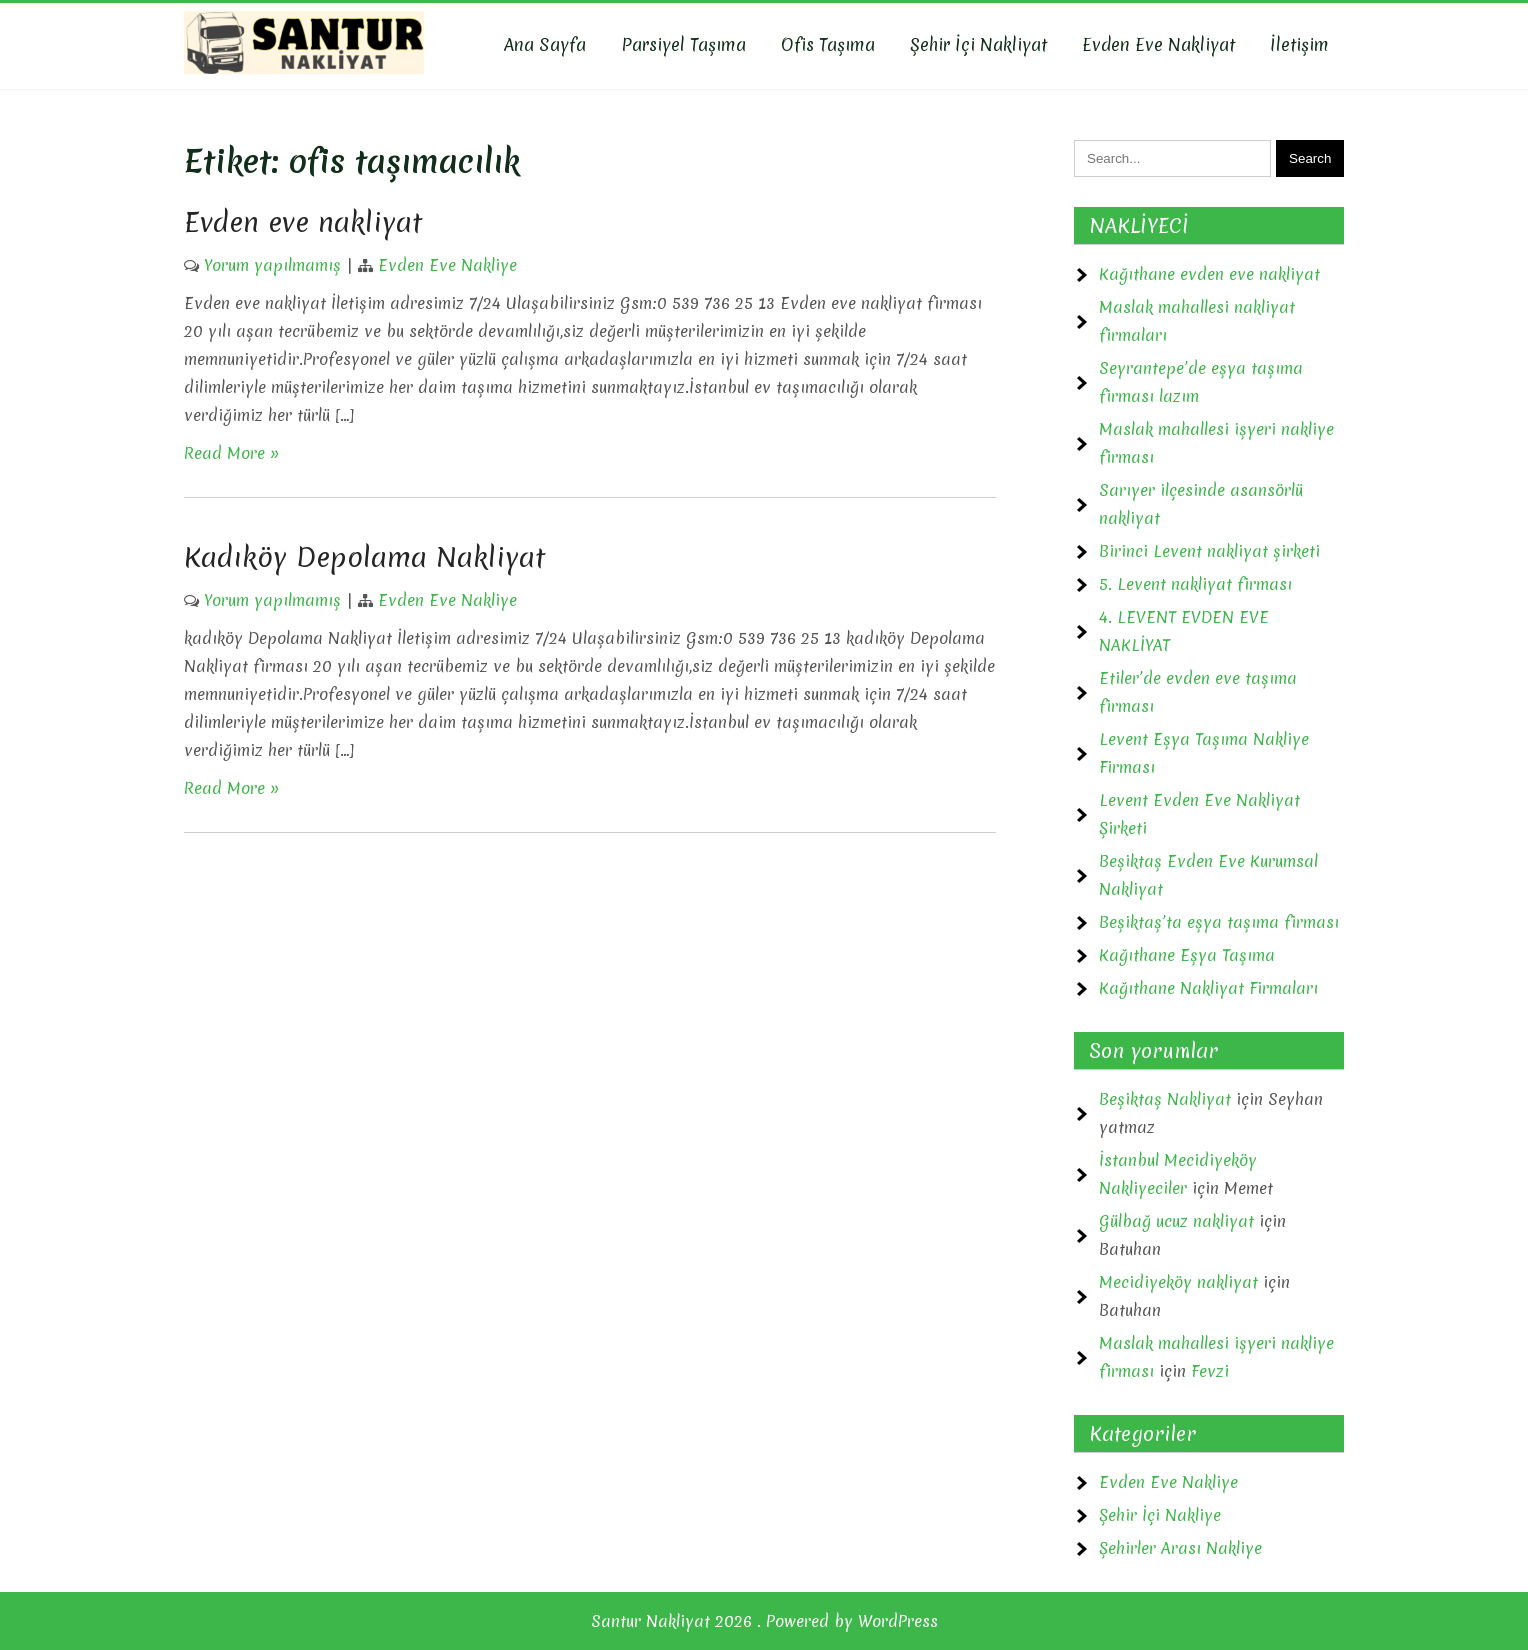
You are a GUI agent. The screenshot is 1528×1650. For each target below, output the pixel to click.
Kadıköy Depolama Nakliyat (364, 557)
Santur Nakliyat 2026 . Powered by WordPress (764, 1621)
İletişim (1299, 44)
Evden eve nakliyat (303, 222)
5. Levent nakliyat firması (1195, 584)
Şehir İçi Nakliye (1160, 1515)
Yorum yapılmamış (272, 265)
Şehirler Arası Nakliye (1180, 1548)
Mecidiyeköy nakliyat (1178, 1282)
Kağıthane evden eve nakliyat (1209, 274)
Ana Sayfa (545, 44)
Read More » (232, 453)
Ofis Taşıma (828, 44)
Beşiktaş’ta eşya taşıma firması (1219, 922)
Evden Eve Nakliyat (1158, 44)
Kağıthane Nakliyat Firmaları (1208, 988)
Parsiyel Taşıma (683, 44)
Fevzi (1210, 1371)
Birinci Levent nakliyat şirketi (1209, 551)
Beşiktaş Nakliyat (1165, 1099)
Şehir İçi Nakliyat (978, 44)
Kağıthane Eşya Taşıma (1187, 955)
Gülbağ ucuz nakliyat (1176, 1221)
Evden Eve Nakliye (447, 265)
